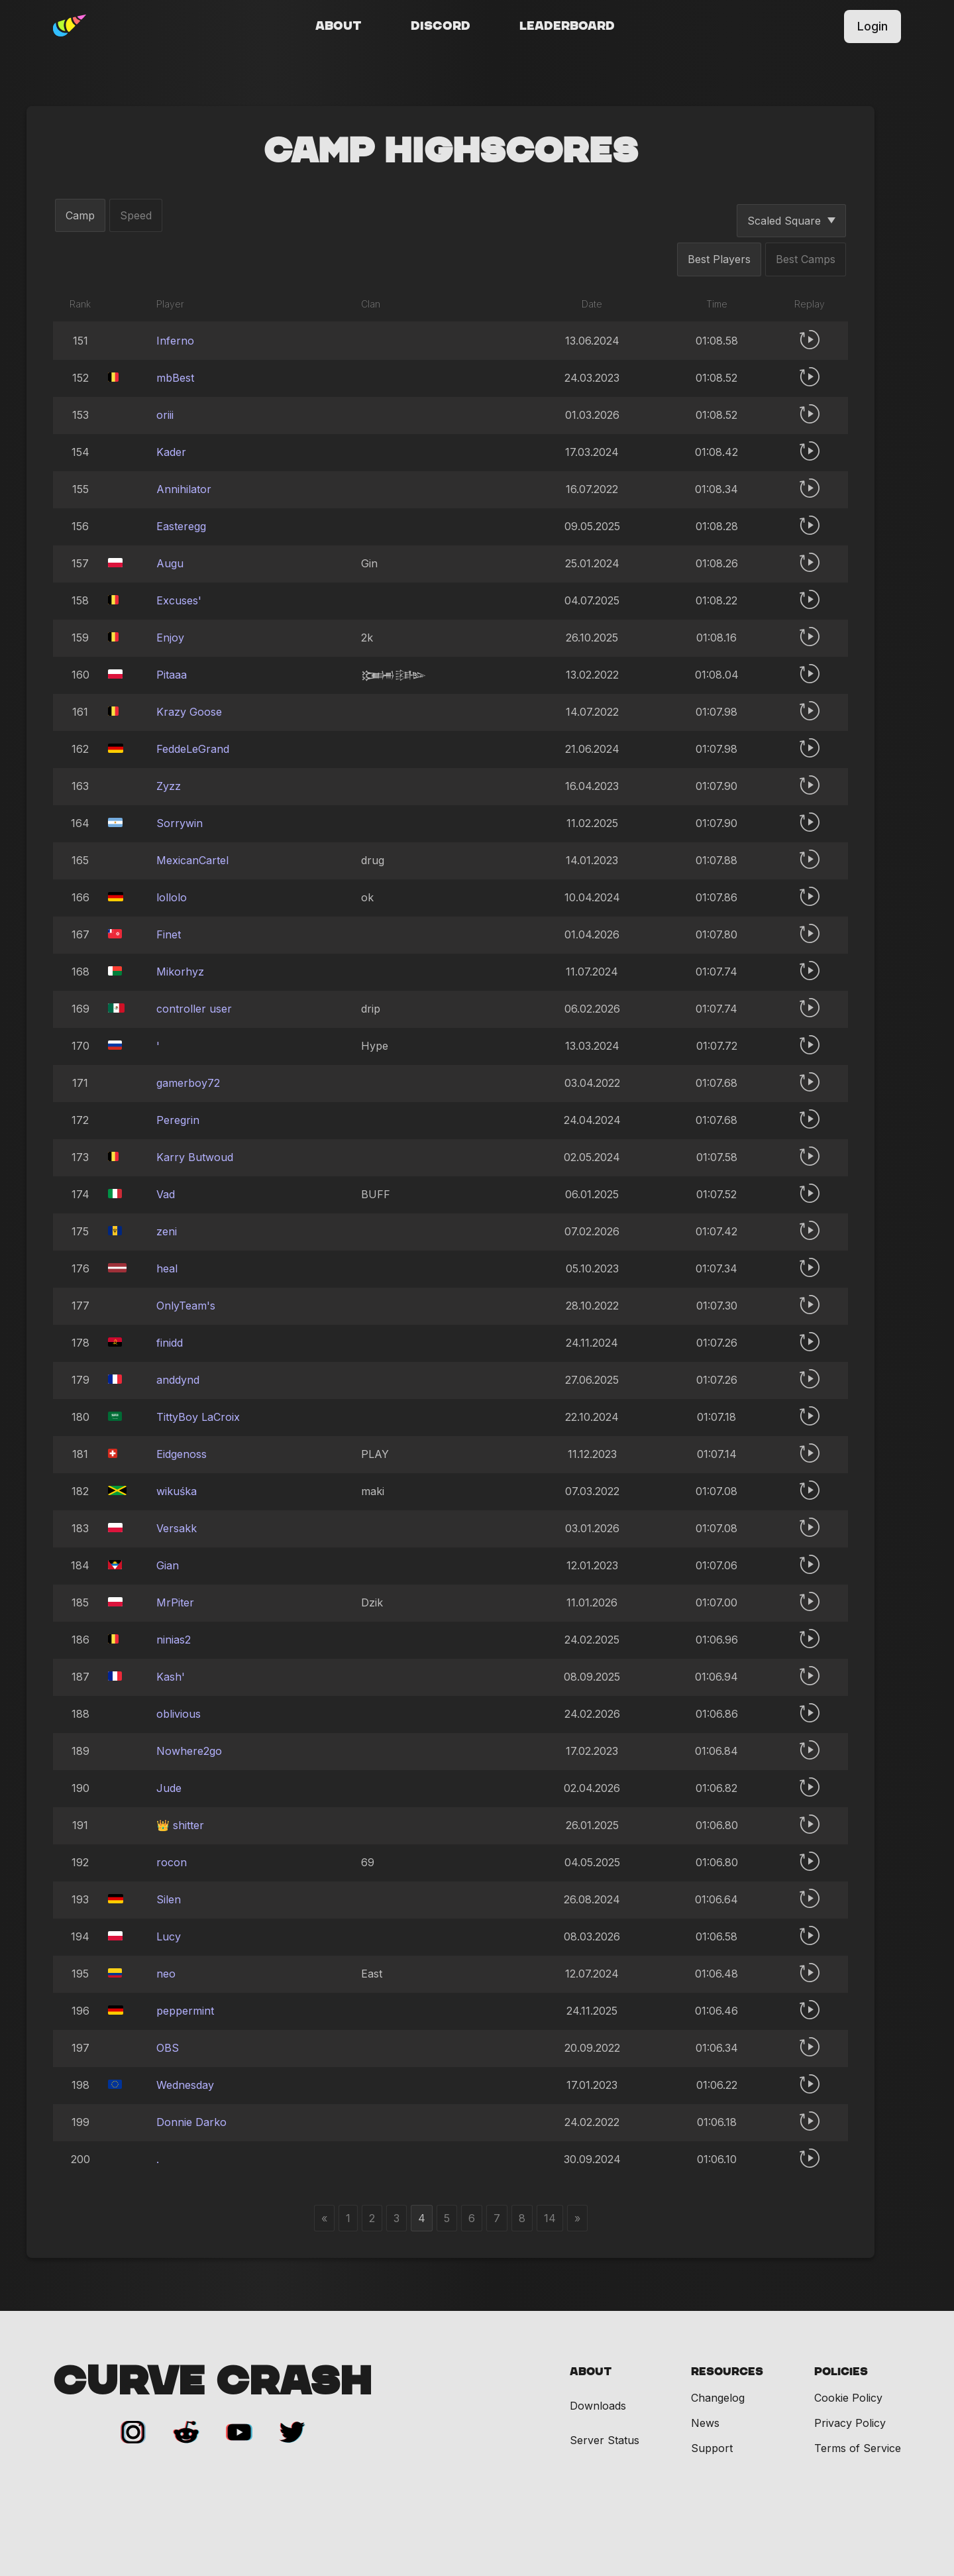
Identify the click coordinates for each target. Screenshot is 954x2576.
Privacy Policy (850, 2423)
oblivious (178, 1713)
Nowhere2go (189, 1751)
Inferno (175, 340)
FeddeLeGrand (192, 749)
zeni (166, 1231)
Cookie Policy (848, 2398)
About (338, 26)
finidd (169, 1342)
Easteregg (181, 526)
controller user (194, 1008)
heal (167, 1268)
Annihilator (183, 489)
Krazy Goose (189, 711)
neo (166, 1973)
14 (550, 2218)
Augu (170, 563)
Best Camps (805, 259)
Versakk (176, 1528)
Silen (168, 1899)
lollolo (171, 897)
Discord (440, 26)
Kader (171, 452)
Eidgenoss (181, 1454)
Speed (136, 215)
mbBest (175, 377)
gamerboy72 (188, 1083)
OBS (167, 2047)
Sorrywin (179, 823)
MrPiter (175, 1602)
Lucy (168, 1936)
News (705, 2423)
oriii (165, 414)
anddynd (177, 1379)
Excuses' (178, 600)
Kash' (170, 1676)
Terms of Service (857, 2448)
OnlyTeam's (185, 1305)
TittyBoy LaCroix (198, 1417)
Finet (168, 934)
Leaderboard (567, 26)
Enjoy (170, 637)
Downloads (598, 2406)
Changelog (718, 2398)
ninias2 (173, 1639)
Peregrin (177, 1120)
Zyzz (168, 786)
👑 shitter (180, 1825)
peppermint (185, 2010)
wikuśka (176, 1491)
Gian (167, 1565)
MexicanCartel (192, 860)
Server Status (604, 2440)
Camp (80, 215)
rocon (171, 1862)
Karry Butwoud (194, 1157)
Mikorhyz (180, 971)
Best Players (719, 259)
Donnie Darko (191, 2122)
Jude (169, 1788)
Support (712, 2448)
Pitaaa (171, 674)
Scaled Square (791, 220)
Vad (165, 1194)
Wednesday (185, 2085)
